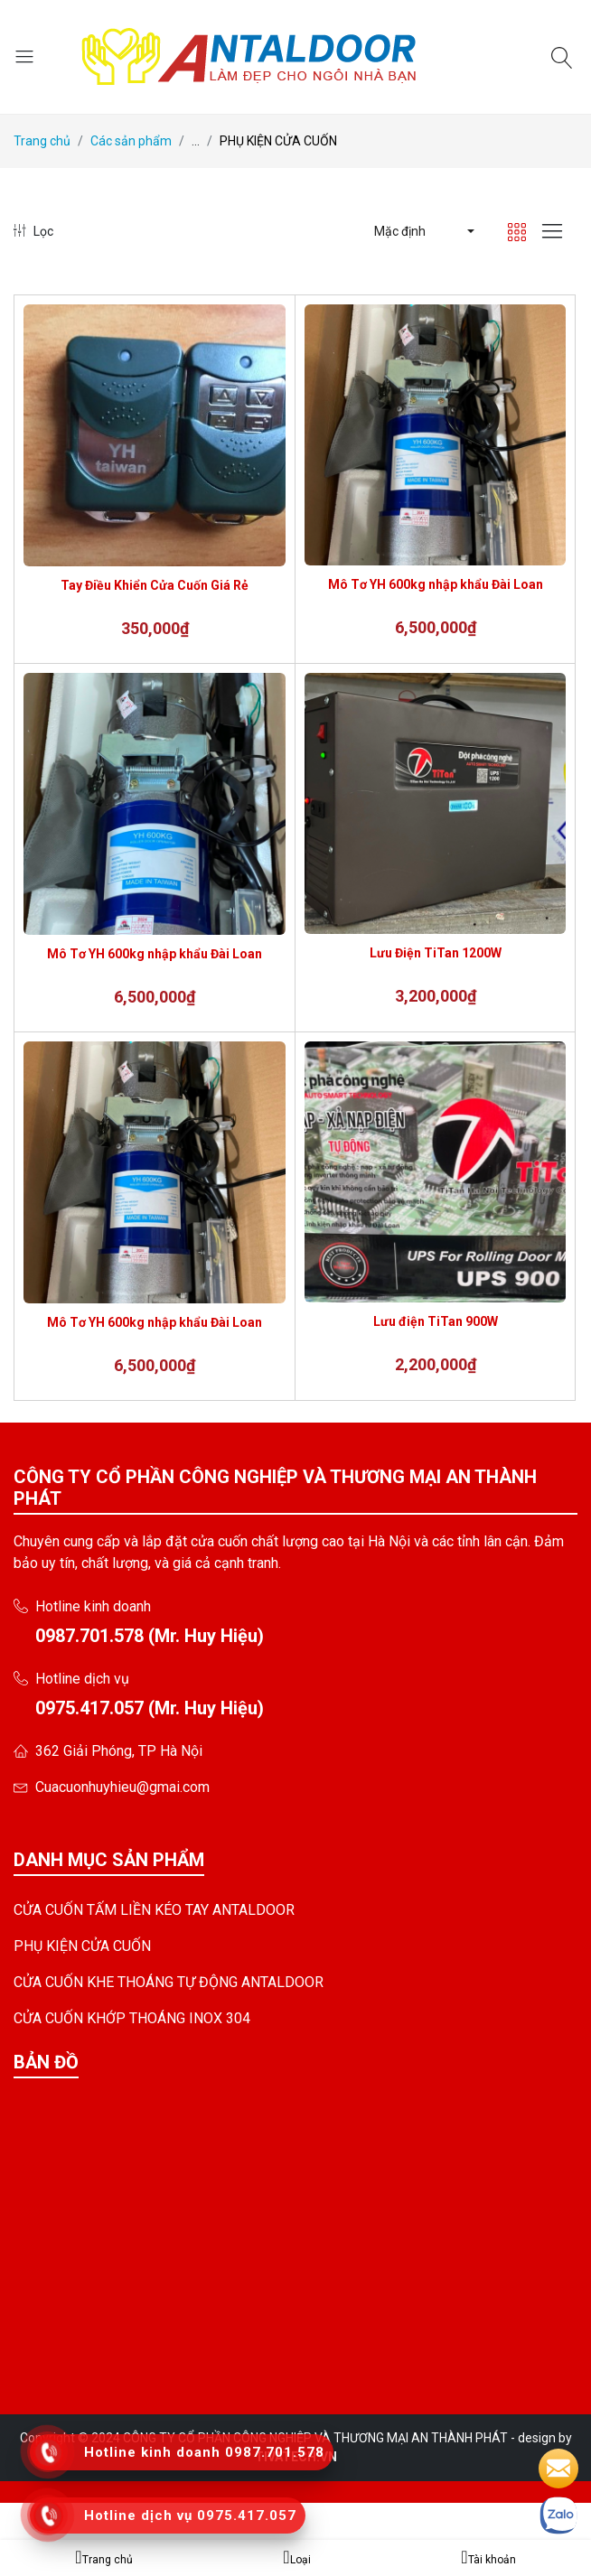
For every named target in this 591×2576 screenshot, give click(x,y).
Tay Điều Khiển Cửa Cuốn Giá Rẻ (155, 585)
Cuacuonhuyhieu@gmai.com (122, 1787)
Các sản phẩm (131, 141)
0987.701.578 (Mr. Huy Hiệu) (149, 1636)
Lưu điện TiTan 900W (435, 1321)
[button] (423, 231)
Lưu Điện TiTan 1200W (436, 953)
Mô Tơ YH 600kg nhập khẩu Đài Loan (435, 584)
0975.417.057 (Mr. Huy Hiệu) (149, 1708)
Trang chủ (42, 141)
